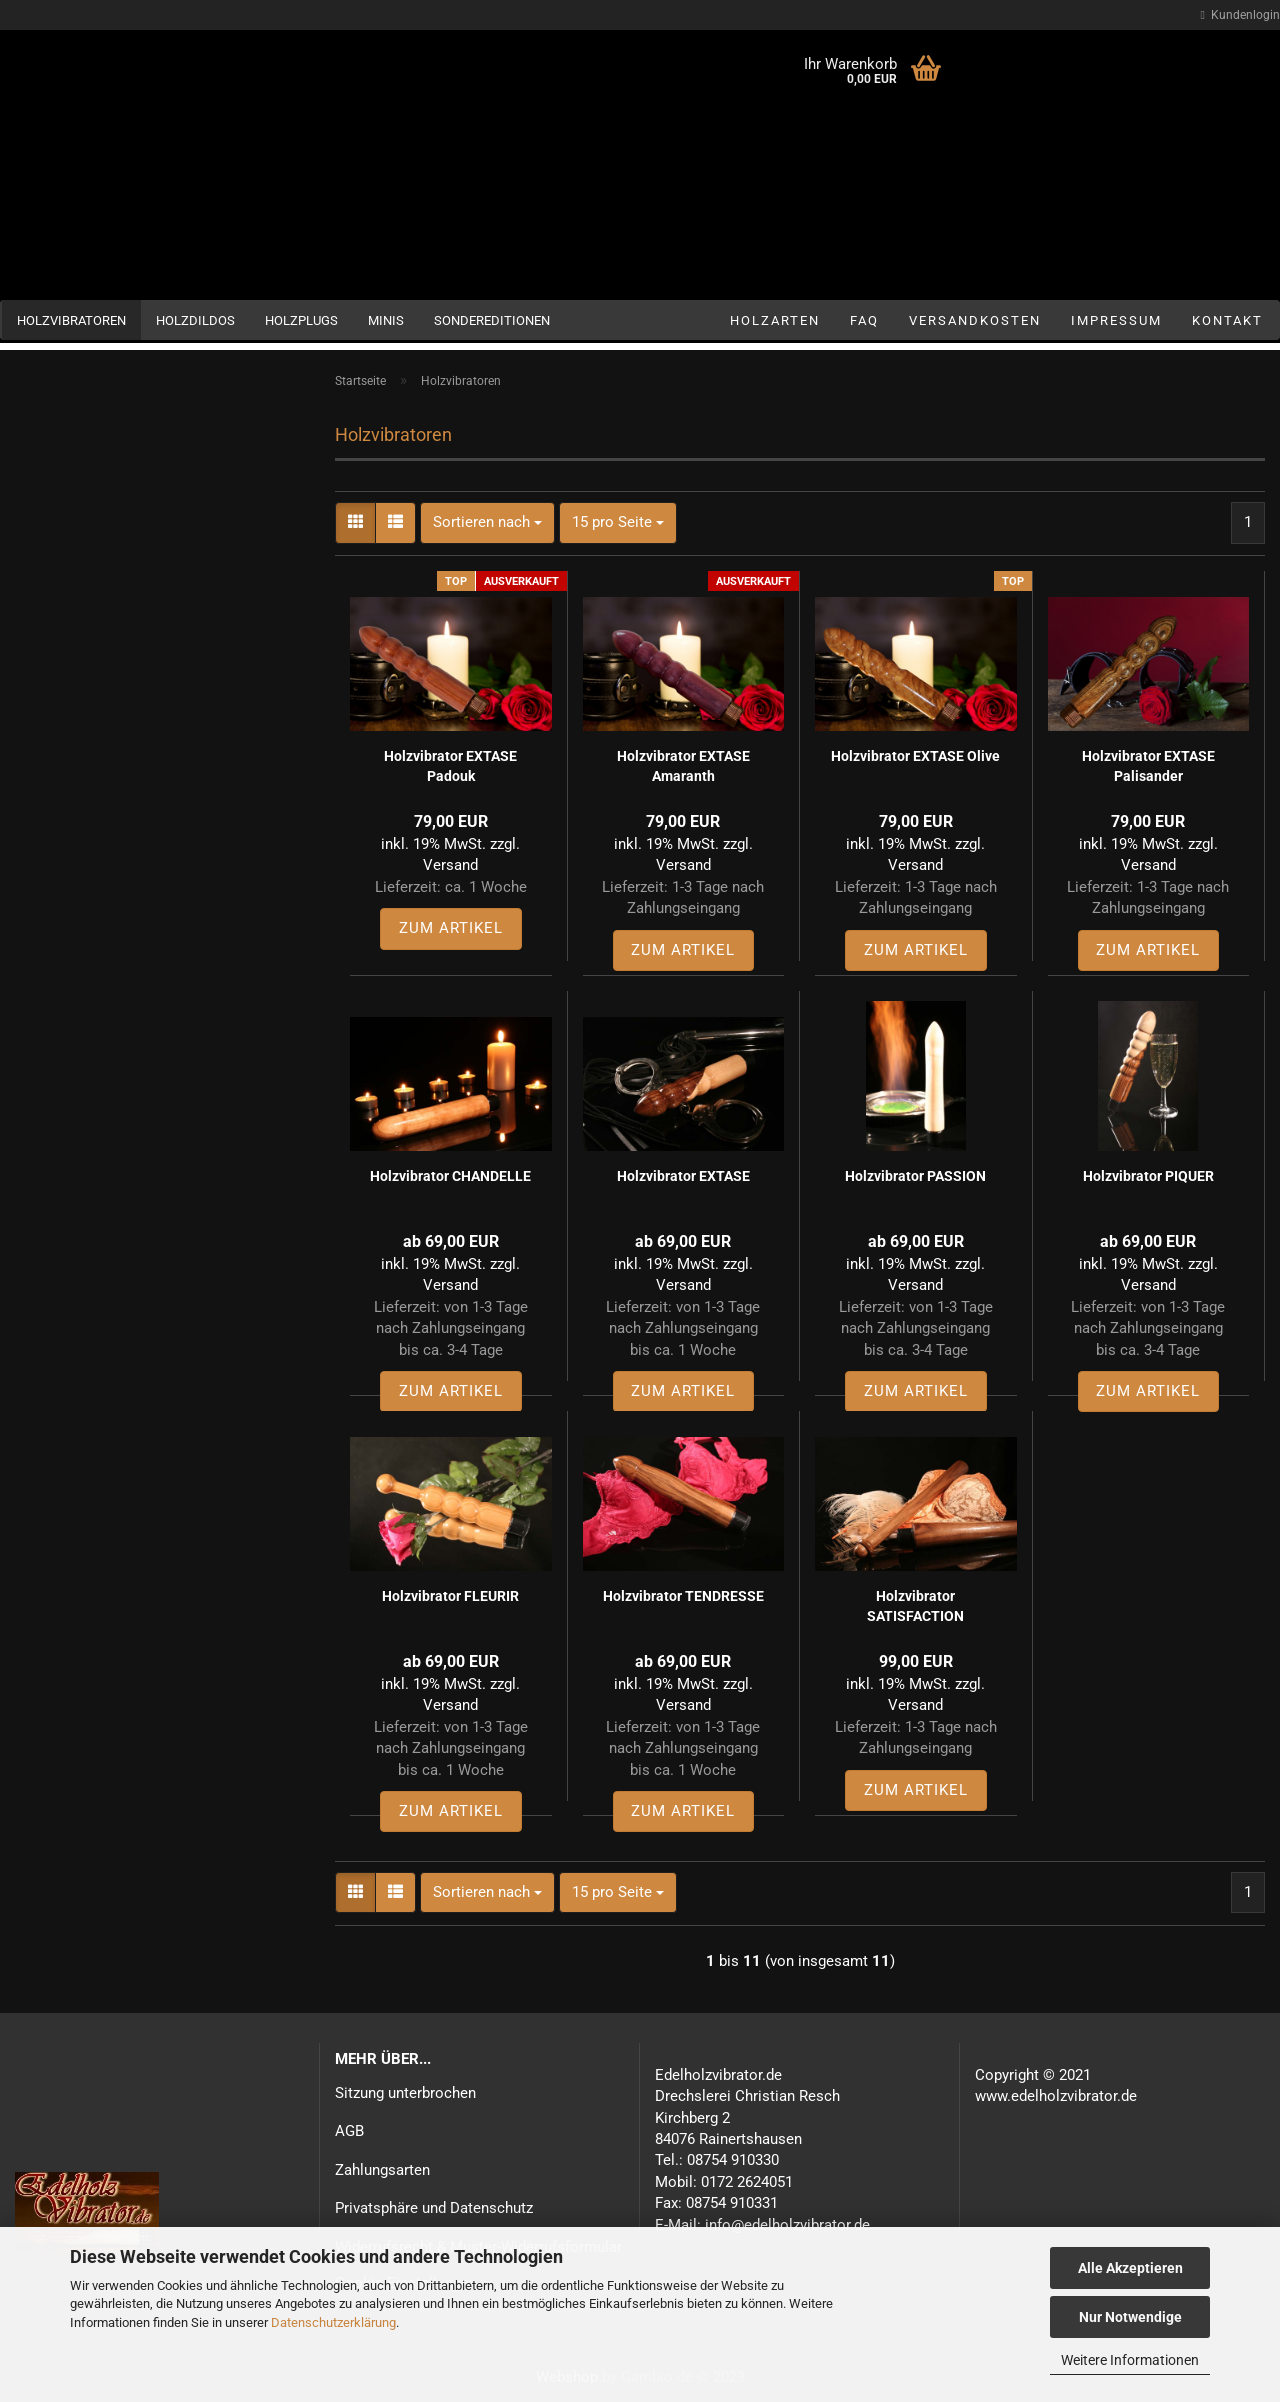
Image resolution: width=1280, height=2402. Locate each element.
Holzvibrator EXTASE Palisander (1148, 766)
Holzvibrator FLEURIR (450, 1596)
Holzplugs (301, 320)
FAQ (864, 320)
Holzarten (775, 320)
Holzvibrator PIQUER (1148, 1176)
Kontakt (1227, 320)
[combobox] (487, 522)
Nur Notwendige (1130, 2317)
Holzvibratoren (71, 320)
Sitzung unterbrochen (405, 2093)
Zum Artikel (451, 928)
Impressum (1116, 320)
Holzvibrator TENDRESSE (683, 1596)
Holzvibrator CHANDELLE (450, 1176)
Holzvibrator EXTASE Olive (915, 756)
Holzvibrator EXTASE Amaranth (683, 766)
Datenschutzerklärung (333, 2322)
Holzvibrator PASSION (915, 1176)
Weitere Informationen (1130, 2360)
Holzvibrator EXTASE (683, 1176)
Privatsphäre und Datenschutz (434, 2208)
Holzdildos (195, 320)
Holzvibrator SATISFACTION (915, 1606)
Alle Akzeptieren (1130, 2268)
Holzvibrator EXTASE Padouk (450, 766)
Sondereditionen (492, 320)
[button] (355, 522)
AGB (349, 2131)
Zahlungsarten (382, 2170)
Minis (386, 320)
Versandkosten (975, 320)
